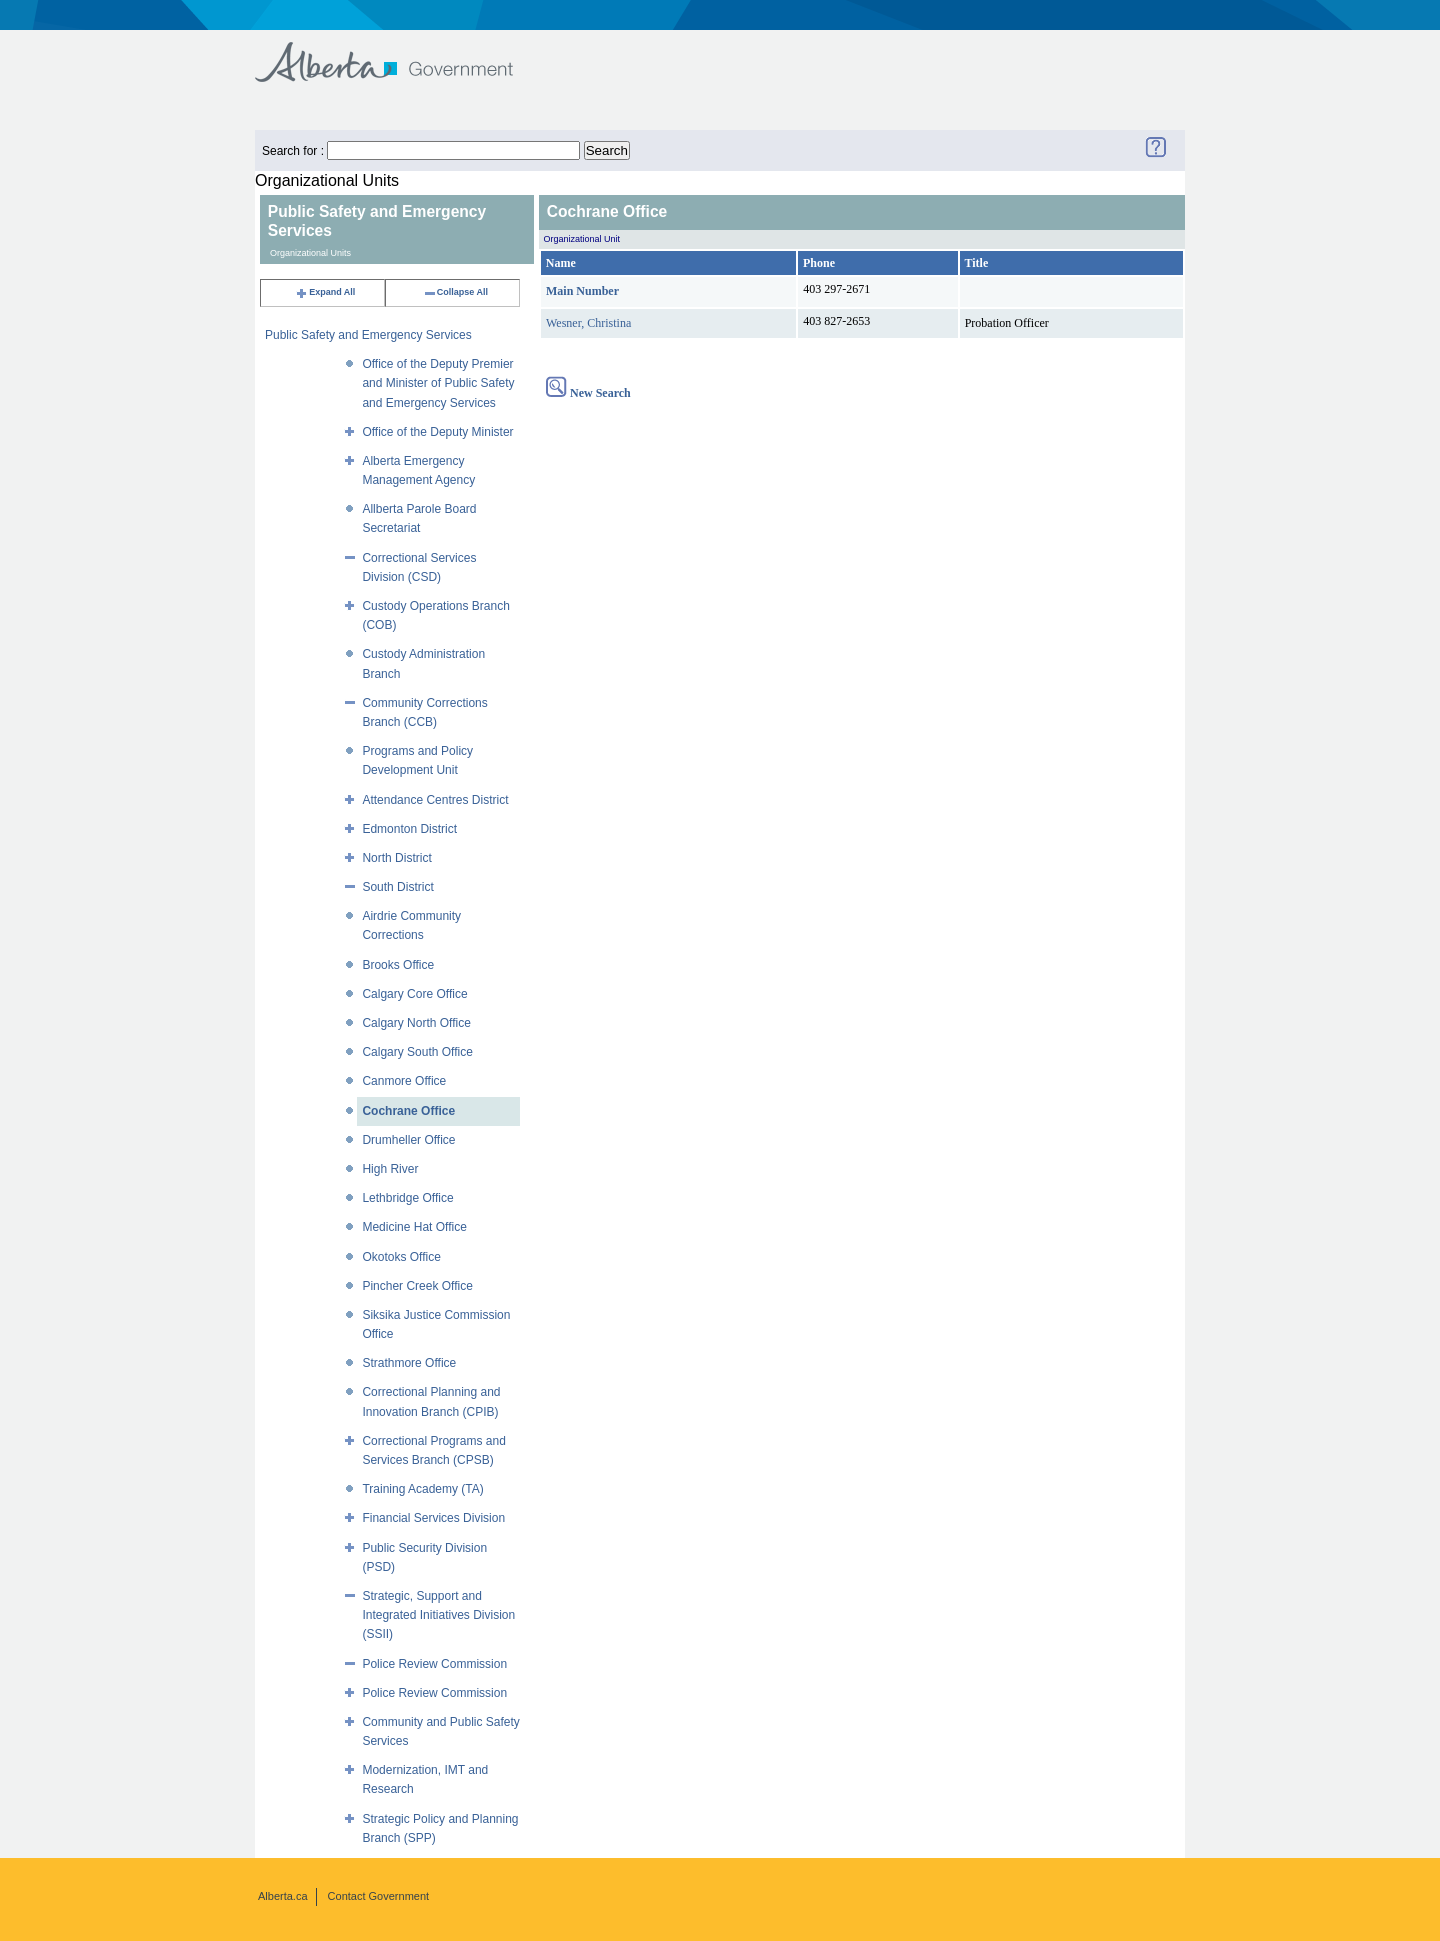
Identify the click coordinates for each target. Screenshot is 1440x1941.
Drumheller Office (408, 1140)
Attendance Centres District (435, 800)
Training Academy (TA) (422, 1489)
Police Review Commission (434, 1664)
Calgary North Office (416, 1023)
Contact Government (379, 1896)
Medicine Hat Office (414, 1227)
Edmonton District (409, 829)
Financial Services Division (433, 1518)
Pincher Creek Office (417, 1286)
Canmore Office (404, 1081)
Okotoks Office (401, 1257)
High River (390, 1169)
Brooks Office (398, 965)
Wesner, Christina (588, 323)
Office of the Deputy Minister (437, 432)
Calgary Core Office (414, 994)
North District (396, 858)
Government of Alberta (400, 52)
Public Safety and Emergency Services (368, 335)
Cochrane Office (408, 1111)
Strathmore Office (409, 1363)
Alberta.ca (283, 1896)
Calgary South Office (417, 1052)
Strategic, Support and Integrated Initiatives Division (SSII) (438, 1615)
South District (397, 887)
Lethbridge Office (407, 1198)
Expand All (325, 292)
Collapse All (455, 292)
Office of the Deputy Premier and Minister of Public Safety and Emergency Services (438, 383)
